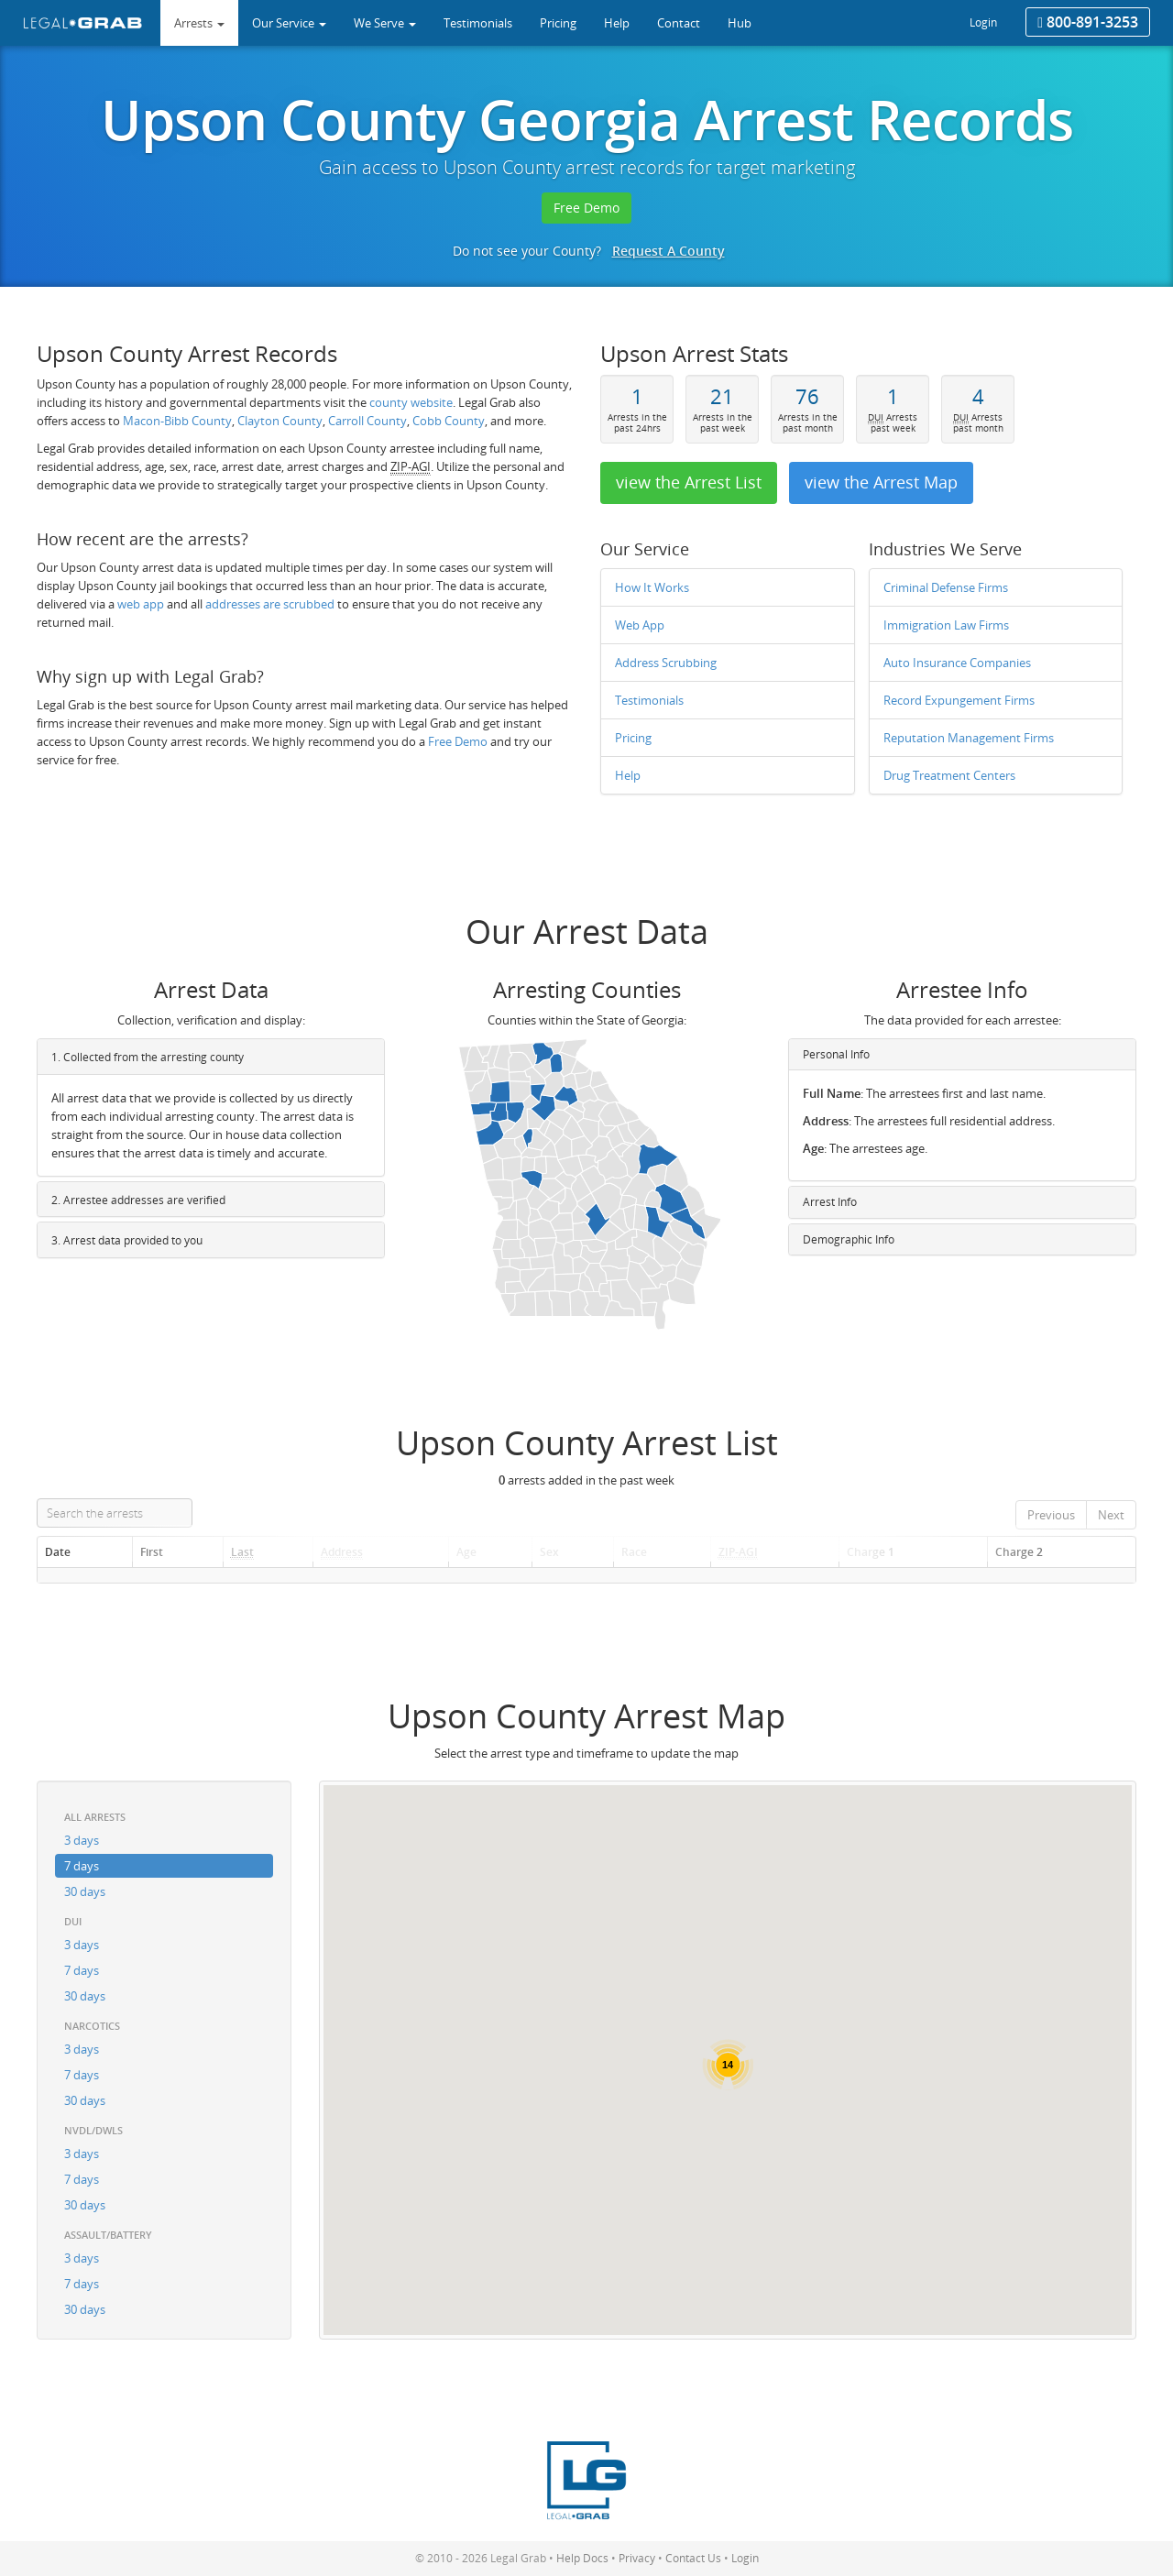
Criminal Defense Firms (945, 587)
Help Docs (582, 2558)
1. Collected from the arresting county (147, 1057)
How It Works (652, 587)
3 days (81, 1840)
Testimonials (649, 700)
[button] (781, 2012)
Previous (1051, 1515)
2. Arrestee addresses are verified (138, 1200)
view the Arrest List (689, 482)
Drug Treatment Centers (949, 775)
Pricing (633, 737)
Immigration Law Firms (946, 625)
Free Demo (586, 207)
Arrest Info (830, 1202)
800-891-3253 (1087, 22)
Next (1111, 1515)
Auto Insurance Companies (957, 662)
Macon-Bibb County (177, 420)
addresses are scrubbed (269, 604)
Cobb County (448, 420)
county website (411, 402)
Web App (639, 625)
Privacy (637, 2558)
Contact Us (693, 2558)
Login (983, 22)
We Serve (385, 23)
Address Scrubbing (666, 662)
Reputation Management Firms (968, 737)
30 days (84, 1891)
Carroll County (367, 420)
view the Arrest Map (881, 482)
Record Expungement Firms (959, 700)
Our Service (289, 23)
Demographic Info (848, 1238)
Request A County (668, 250)
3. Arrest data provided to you (127, 1240)
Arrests (199, 23)
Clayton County (280, 420)
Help (628, 775)
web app (140, 604)
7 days (81, 1866)
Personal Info (836, 1054)
